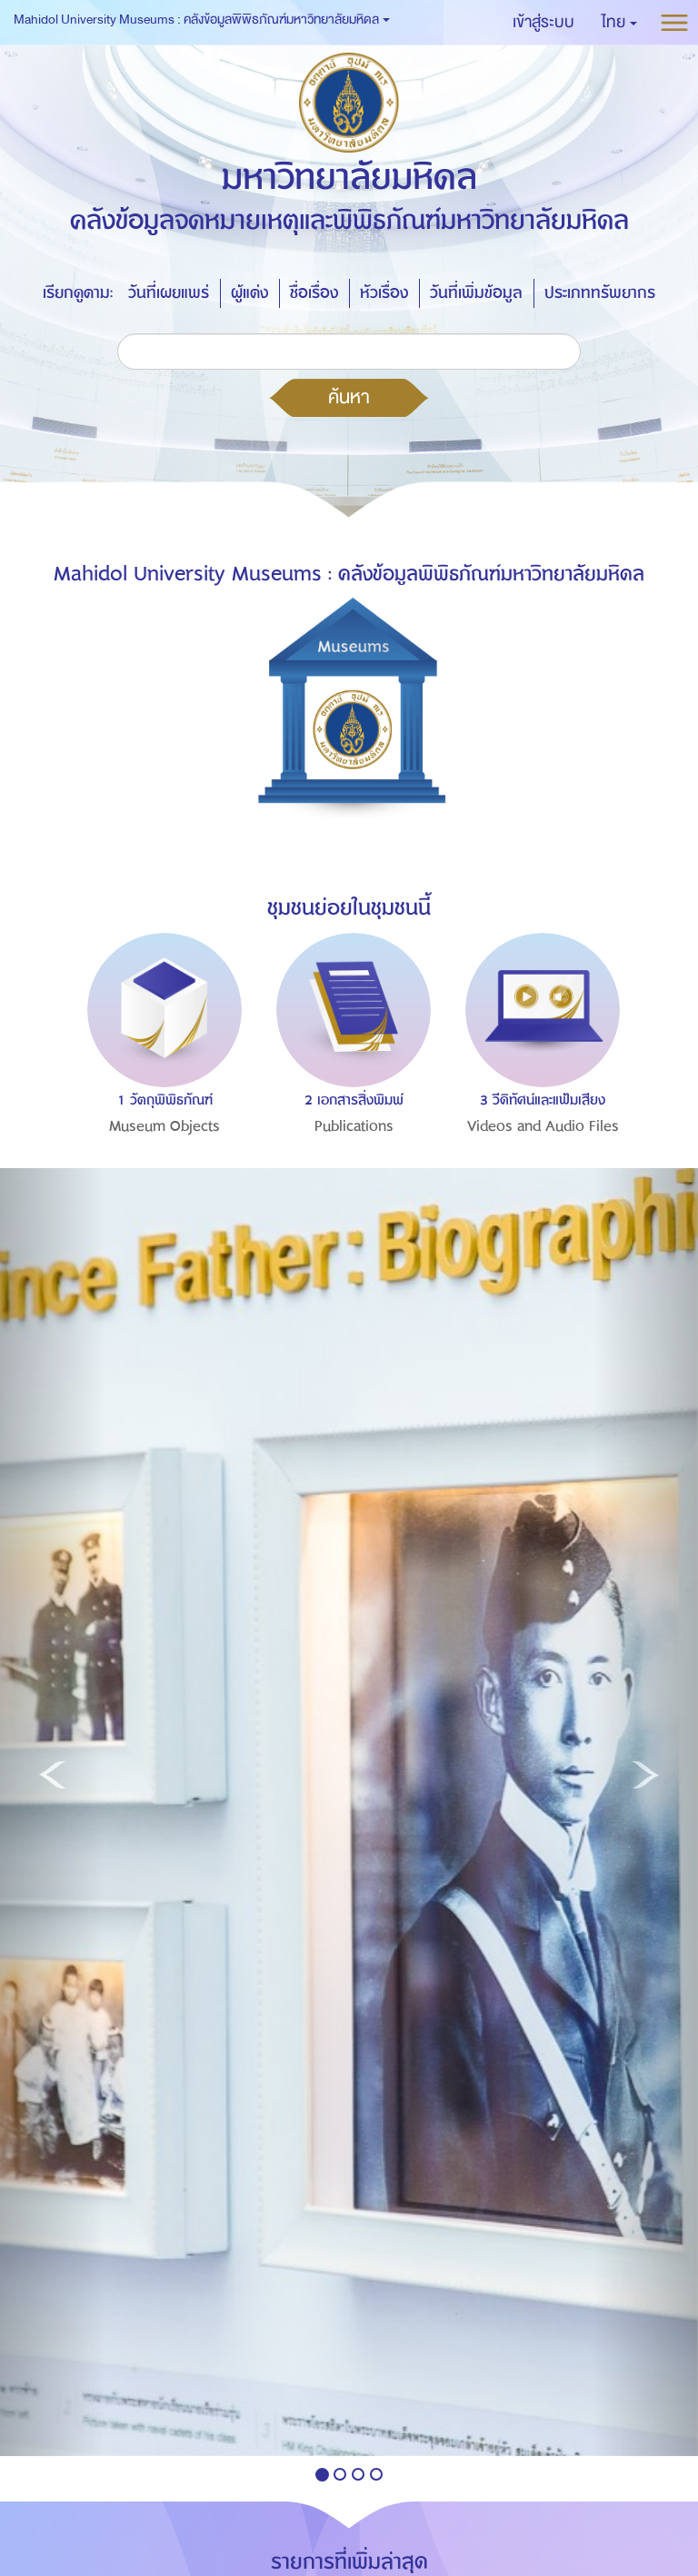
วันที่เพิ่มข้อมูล (476, 293)
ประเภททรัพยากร (599, 293)
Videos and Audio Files (543, 1126)
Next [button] (635, 1028)
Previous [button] (62, 1028)
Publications (354, 1126)
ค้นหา (349, 397)
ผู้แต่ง (249, 293)
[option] (159, 1073)
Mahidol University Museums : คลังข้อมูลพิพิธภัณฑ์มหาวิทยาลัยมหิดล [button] (202, 19)
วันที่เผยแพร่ (168, 293)
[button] (619, 22)
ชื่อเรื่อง (314, 293)
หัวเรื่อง (384, 293)
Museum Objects (164, 1126)
